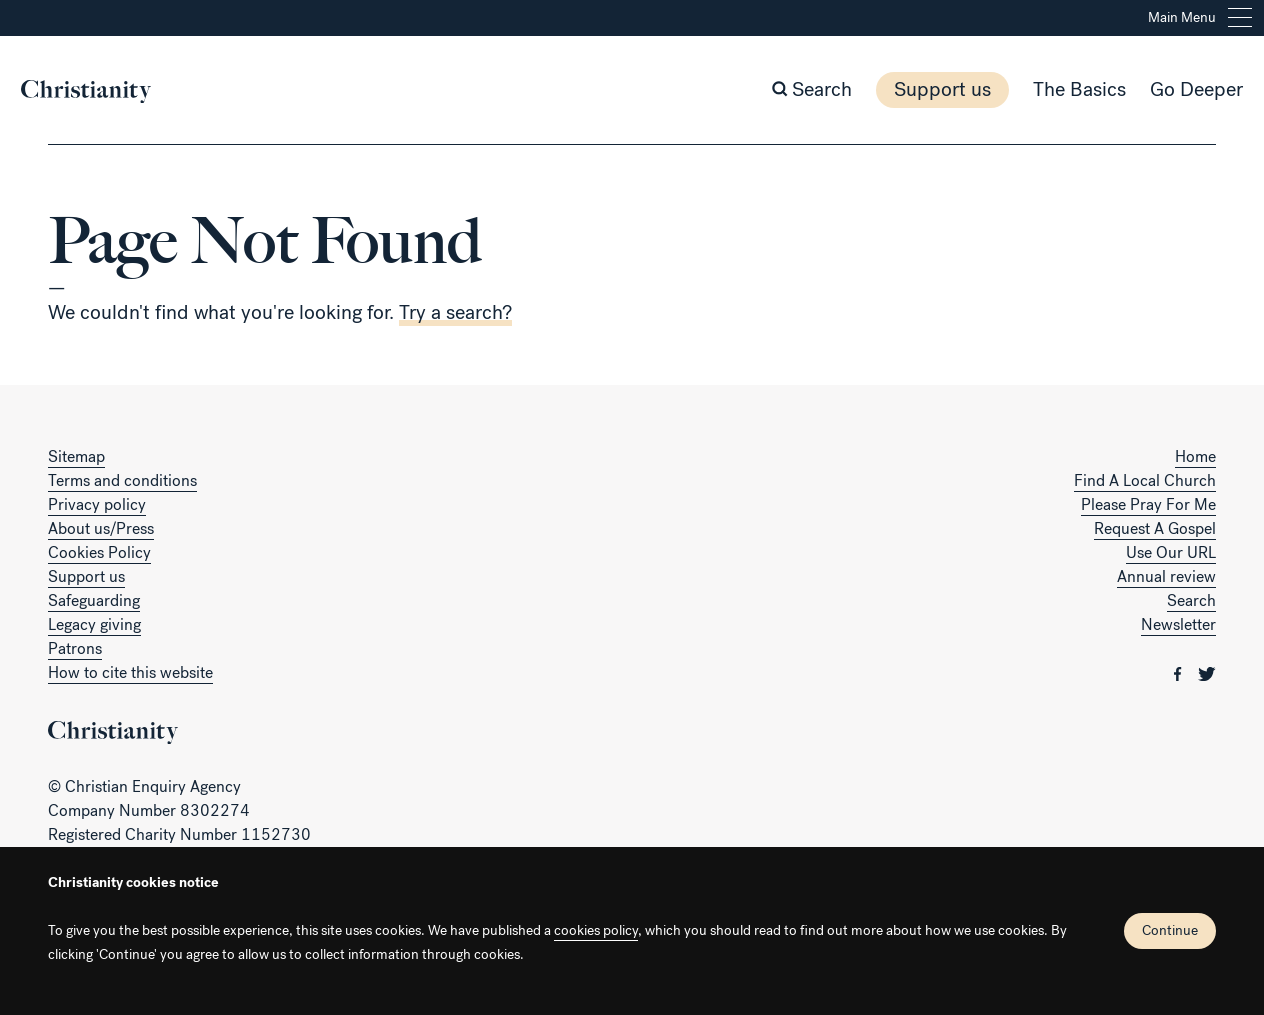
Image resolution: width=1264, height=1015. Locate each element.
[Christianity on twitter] (1207, 673)
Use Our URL (1171, 552)
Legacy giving (94, 624)
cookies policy (596, 930)
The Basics (1052, 89)
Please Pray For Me (1148, 504)
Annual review (1166, 576)
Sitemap (76, 456)
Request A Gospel (1155, 528)
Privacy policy (97, 504)
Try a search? (455, 312)
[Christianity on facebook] (1180, 673)
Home (1195, 456)
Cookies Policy (99, 552)
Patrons (75, 648)
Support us (915, 89)
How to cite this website (130, 672)
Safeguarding (94, 600)
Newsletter (1178, 624)
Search (1191, 600)
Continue (1170, 930)
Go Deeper (1169, 89)
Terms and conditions (122, 480)
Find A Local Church (1145, 480)
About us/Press (101, 528)
